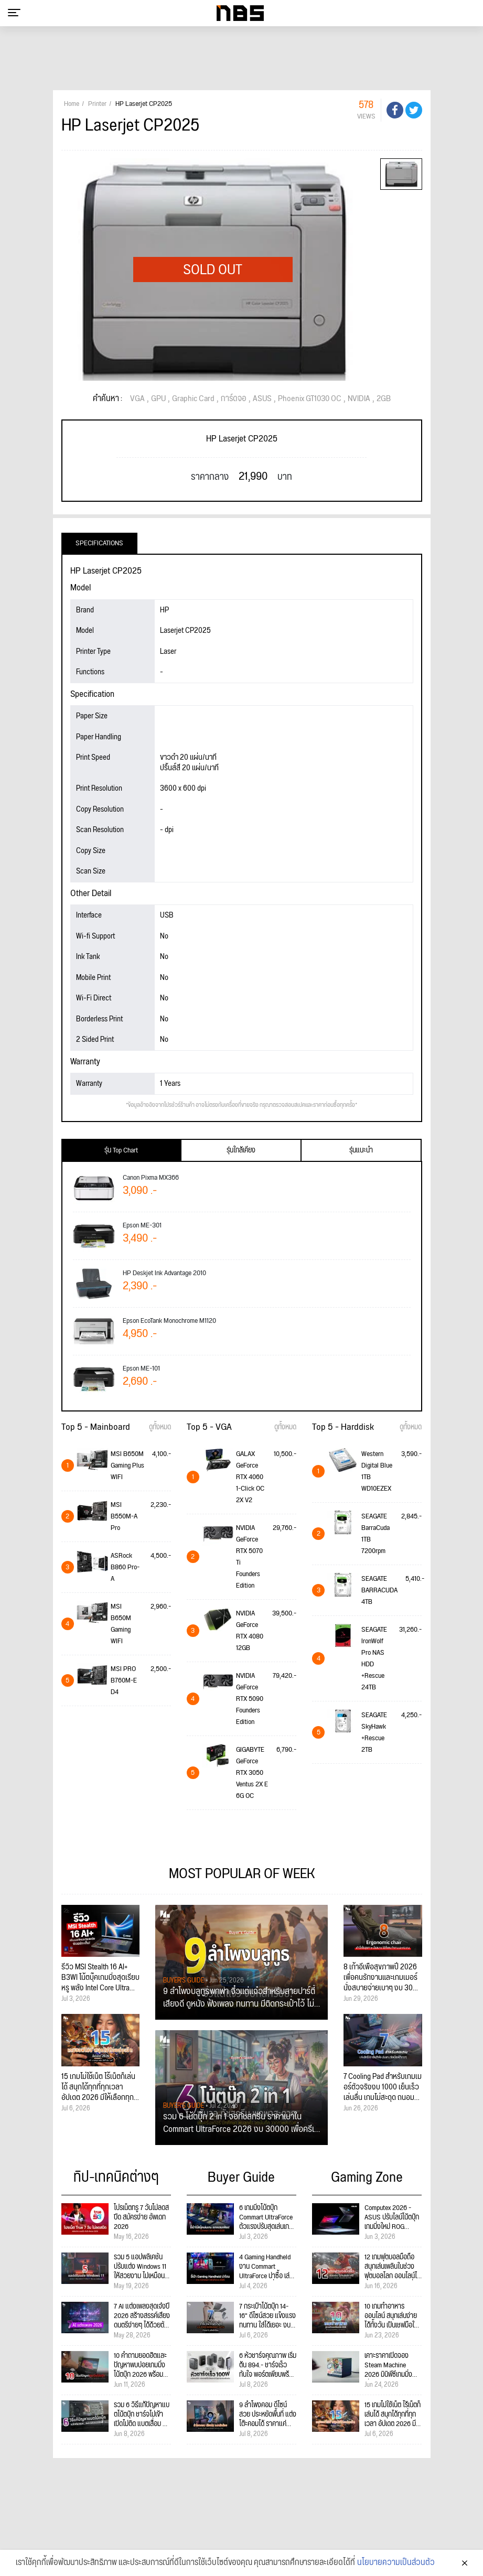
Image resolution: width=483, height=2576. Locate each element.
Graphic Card (193, 399)
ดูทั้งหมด (160, 1427)
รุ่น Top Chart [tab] (121, 1150)
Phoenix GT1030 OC (309, 399)
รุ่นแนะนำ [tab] (361, 1150)
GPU (158, 399)
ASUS (262, 399)
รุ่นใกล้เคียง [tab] (241, 1150)
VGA (137, 399)
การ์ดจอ (233, 399)
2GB (384, 399)
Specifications (99, 543)
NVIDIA (359, 399)
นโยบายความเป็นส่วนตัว (396, 2563)
